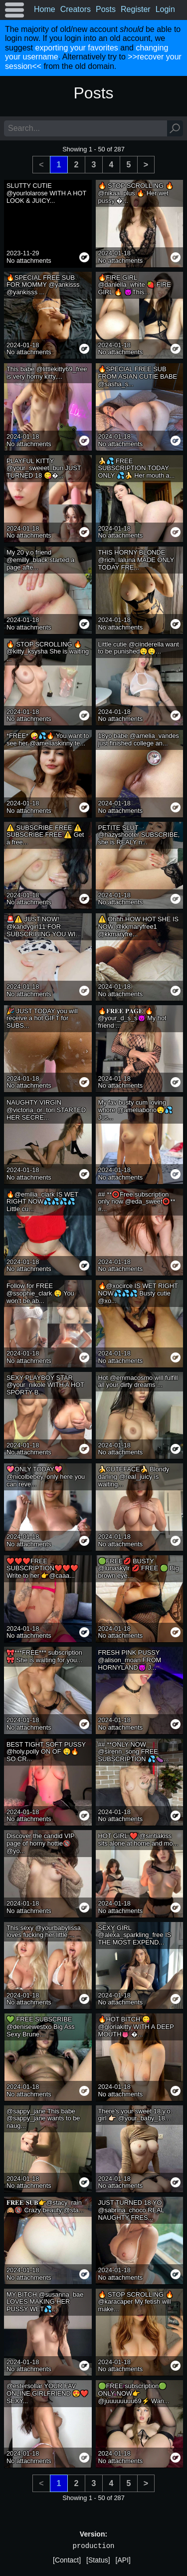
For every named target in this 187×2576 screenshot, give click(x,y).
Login (165, 9)
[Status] (98, 2560)
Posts (106, 9)
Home (44, 9)
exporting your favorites (76, 47)
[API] (123, 2560)
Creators (75, 9)
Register (136, 9)
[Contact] (67, 2560)
